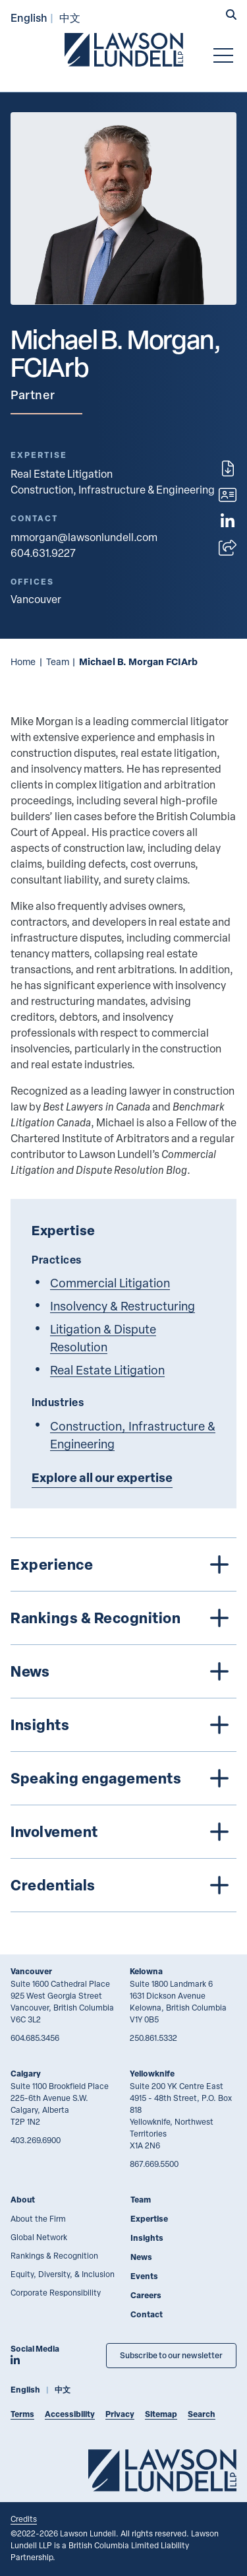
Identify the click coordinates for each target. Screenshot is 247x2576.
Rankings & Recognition (54, 2255)
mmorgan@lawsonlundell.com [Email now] (84, 537)
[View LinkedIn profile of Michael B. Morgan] (227, 521)
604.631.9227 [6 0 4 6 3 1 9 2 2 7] (43, 553)
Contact (146, 2314)
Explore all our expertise (102, 1477)
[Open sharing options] (227, 548)
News (141, 2257)
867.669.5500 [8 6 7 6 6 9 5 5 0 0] (154, 2163)
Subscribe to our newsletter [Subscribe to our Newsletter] (171, 2355)
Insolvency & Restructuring (122, 1305)
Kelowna (146, 1971)
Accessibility (70, 2414)
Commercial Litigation (110, 1282)
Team (57, 661)
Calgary (26, 2073)
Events (144, 2276)
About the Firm (38, 2218)
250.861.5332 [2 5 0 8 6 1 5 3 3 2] (153, 2037)
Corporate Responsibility (56, 2292)
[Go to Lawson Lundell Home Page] (124, 49)
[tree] (123, 1724)
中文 (69, 17)
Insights (146, 2237)
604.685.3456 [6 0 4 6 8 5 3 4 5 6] (35, 2037)
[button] (231, 16)
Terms (22, 2414)
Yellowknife (152, 2073)
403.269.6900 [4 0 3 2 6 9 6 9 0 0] (36, 2140)
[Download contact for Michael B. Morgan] (227, 495)
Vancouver (31, 1971)
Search (201, 2414)
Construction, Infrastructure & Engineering (113, 489)
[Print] (228, 468)
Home (23, 661)
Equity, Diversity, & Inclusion (63, 2274)
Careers (145, 2295)
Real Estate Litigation (62, 474)
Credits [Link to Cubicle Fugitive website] (24, 2518)
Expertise (149, 2218)
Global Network (39, 2237)
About (23, 2199)
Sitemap (161, 2414)
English (29, 17)
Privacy (119, 2414)
